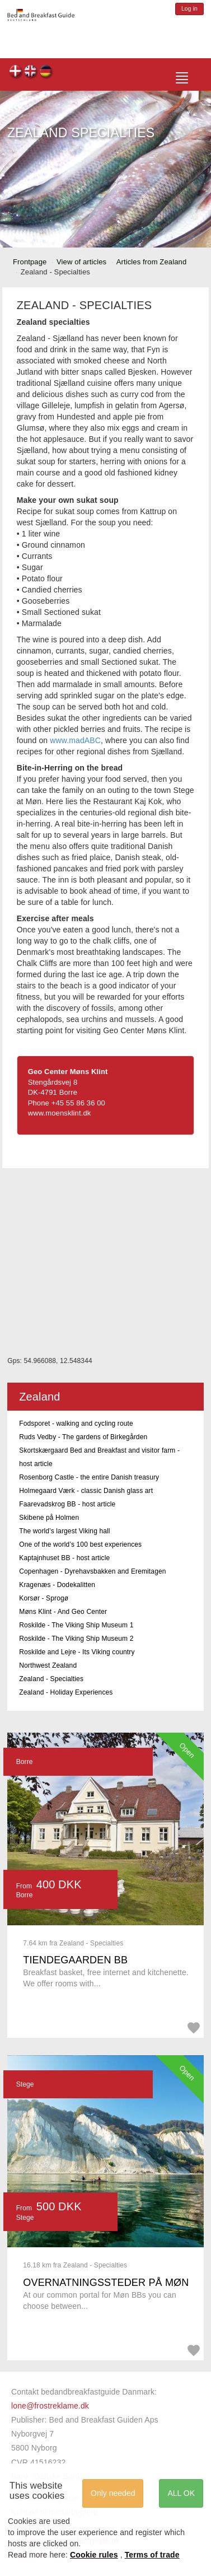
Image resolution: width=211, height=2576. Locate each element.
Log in (189, 9)
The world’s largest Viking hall (64, 1531)
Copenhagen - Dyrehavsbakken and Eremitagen (92, 1571)
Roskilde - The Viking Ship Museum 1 (76, 1625)
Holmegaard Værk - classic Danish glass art (86, 1491)
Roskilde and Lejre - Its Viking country (76, 1652)
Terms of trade (152, 2554)
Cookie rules (94, 2554)
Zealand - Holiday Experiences (65, 1692)
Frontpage (29, 262)
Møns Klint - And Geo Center (63, 1612)
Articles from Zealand (151, 262)
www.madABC (75, 740)
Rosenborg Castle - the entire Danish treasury (89, 1477)
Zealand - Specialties (51, 1679)
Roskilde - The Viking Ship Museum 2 (76, 1638)
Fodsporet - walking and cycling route (76, 1423)
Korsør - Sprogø (43, 1598)
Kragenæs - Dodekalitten (57, 1585)
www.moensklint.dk (59, 1113)
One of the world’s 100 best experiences (80, 1544)
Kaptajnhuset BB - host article (64, 1558)
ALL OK (181, 2493)
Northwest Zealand (48, 1665)
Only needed (113, 2493)
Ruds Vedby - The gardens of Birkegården (83, 1437)
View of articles (81, 262)
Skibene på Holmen (49, 1518)
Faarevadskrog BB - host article (67, 1504)
